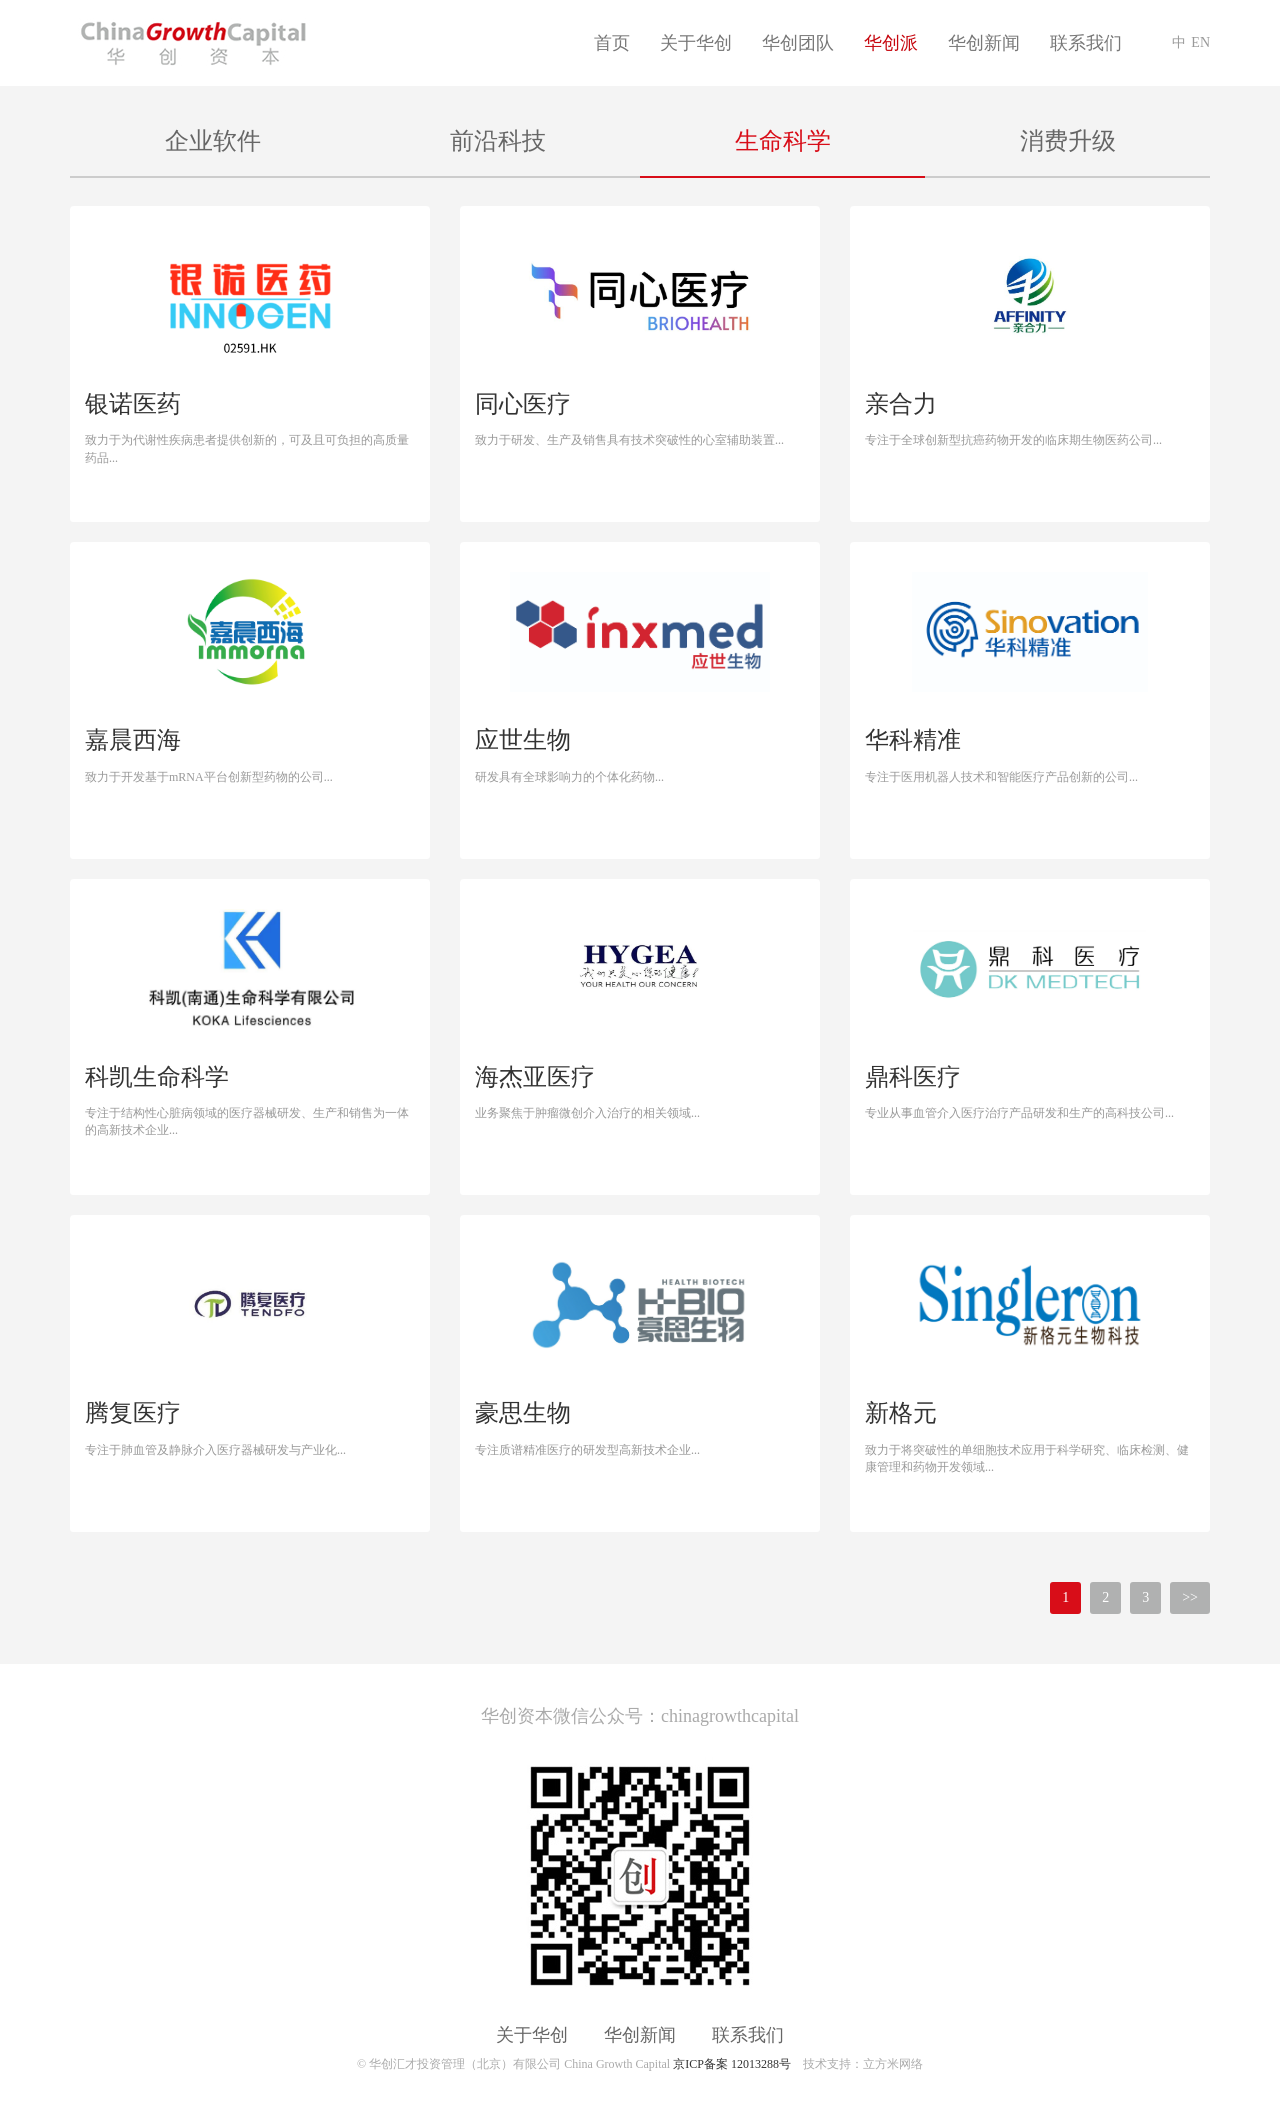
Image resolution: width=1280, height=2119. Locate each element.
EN (1200, 42)
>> (1190, 1597)
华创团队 (798, 43)
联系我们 (1086, 43)
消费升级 (1068, 141)
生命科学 (783, 141)
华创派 (891, 43)
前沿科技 (498, 141)
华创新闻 (984, 43)
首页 (612, 43)
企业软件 (213, 141)
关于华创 (696, 43)
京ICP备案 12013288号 (732, 2064)
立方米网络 (893, 2064)
